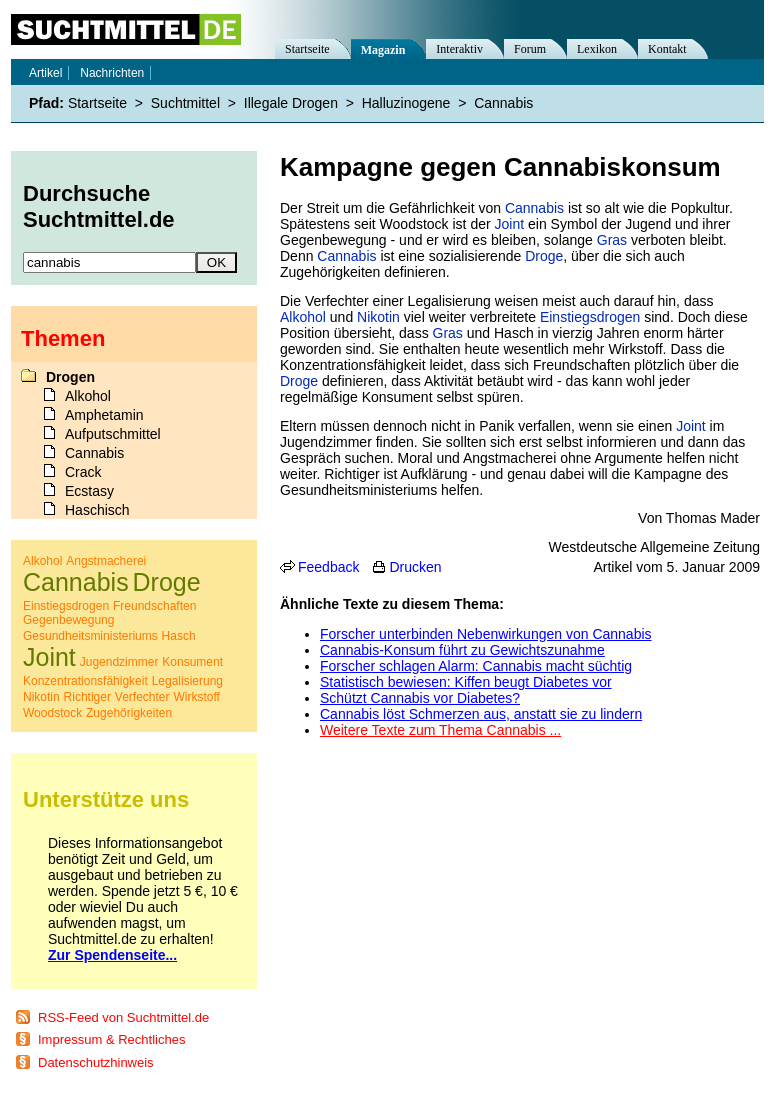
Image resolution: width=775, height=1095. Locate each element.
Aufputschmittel (113, 434)
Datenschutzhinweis (96, 1062)
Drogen (70, 377)
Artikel (45, 73)
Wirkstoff (196, 697)
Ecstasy (89, 491)
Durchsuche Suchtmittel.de (99, 206)
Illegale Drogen (291, 103)
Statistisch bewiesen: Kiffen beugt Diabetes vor (466, 682)
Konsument (192, 662)
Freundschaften (154, 606)
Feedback (328, 567)
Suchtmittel (185, 103)
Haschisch (97, 510)
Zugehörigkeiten (129, 713)
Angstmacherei (106, 561)
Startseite (307, 49)
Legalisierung (187, 681)
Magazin (383, 50)
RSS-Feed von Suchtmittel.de (123, 1017)
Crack (83, 472)
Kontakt (667, 49)
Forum (530, 49)
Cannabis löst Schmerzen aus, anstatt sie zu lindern (481, 714)
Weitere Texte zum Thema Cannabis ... (440, 730)
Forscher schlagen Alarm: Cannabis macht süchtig (476, 666)
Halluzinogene (406, 103)
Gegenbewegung (68, 620)
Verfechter (142, 697)
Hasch (179, 636)
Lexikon (597, 49)
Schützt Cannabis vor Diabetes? (420, 698)
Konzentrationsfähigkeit (85, 681)
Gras (612, 240)
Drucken (415, 567)
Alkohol (303, 317)
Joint (510, 224)
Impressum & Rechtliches (111, 1039)
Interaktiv (459, 49)
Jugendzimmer (119, 662)
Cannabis (534, 208)
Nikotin (378, 317)
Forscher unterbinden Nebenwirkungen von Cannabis (486, 634)
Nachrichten (112, 73)
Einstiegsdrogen (590, 317)
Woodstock (52, 713)
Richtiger (87, 697)
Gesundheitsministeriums (90, 636)
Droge (544, 256)
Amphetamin (104, 415)
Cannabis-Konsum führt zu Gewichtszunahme (462, 650)
